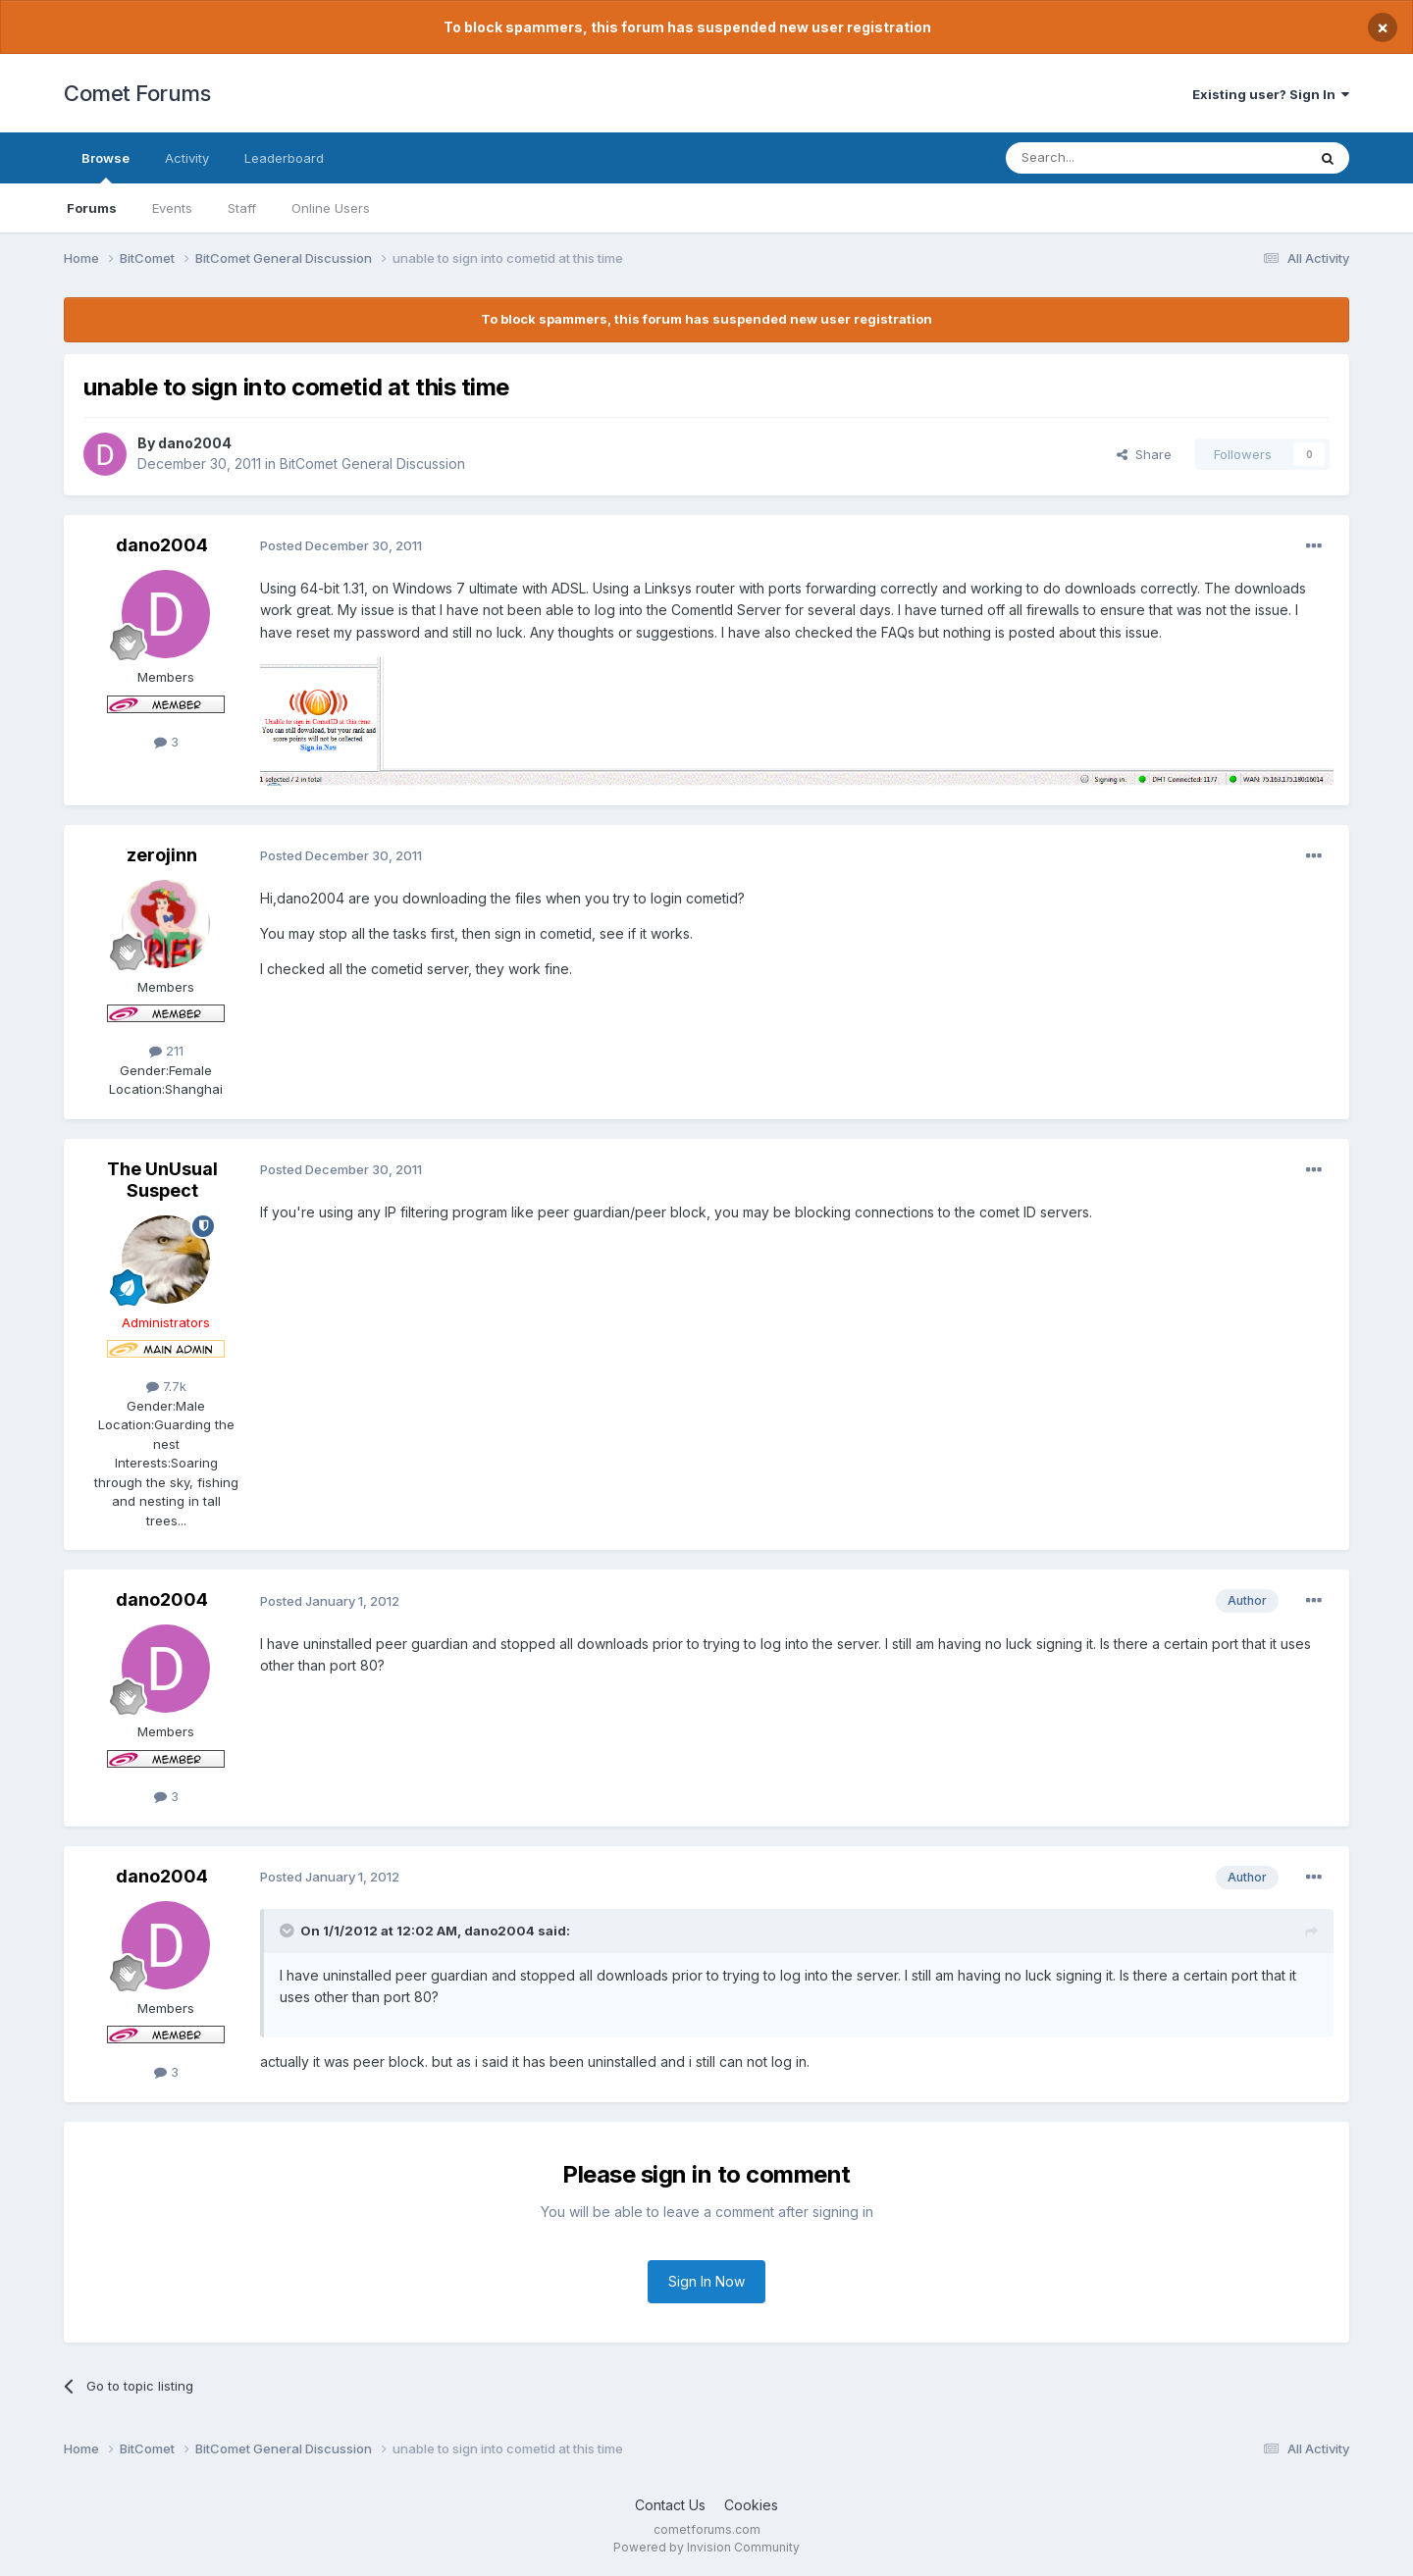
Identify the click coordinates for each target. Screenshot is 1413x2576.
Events (172, 208)
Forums (92, 208)
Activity (187, 158)
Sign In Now (706, 2281)
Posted (341, 545)
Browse (105, 166)
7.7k (166, 1386)
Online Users (330, 208)
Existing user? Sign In (1270, 94)
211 (166, 1050)
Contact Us (670, 2505)
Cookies (751, 2505)
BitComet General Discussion (372, 463)
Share (1144, 454)
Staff (242, 208)
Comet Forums (137, 93)
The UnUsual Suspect (162, 1180)
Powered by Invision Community (706, 2547)
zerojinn (162, 855)
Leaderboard (284, 158)
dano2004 (195, 443)
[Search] (1106, 158)
